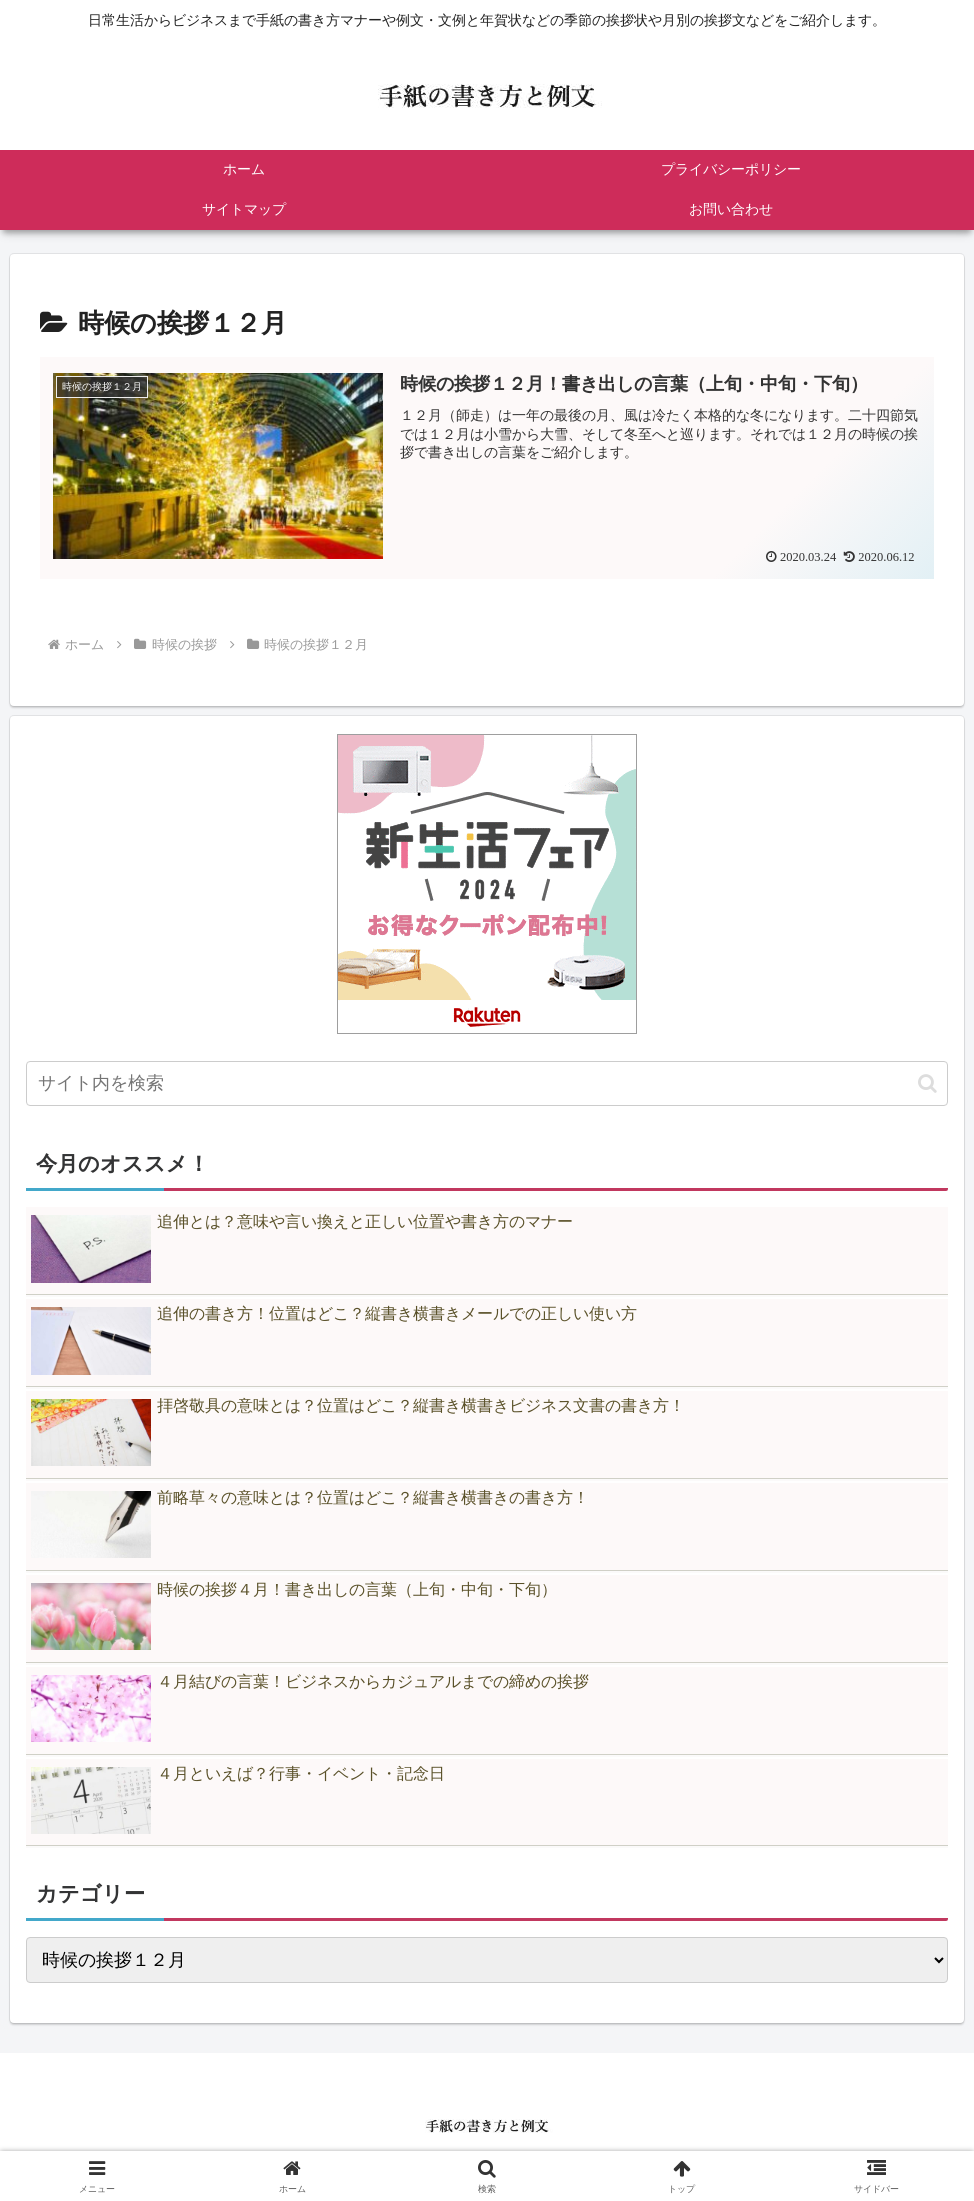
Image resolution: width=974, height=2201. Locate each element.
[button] (927, 1083)
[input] (487, 1083)
